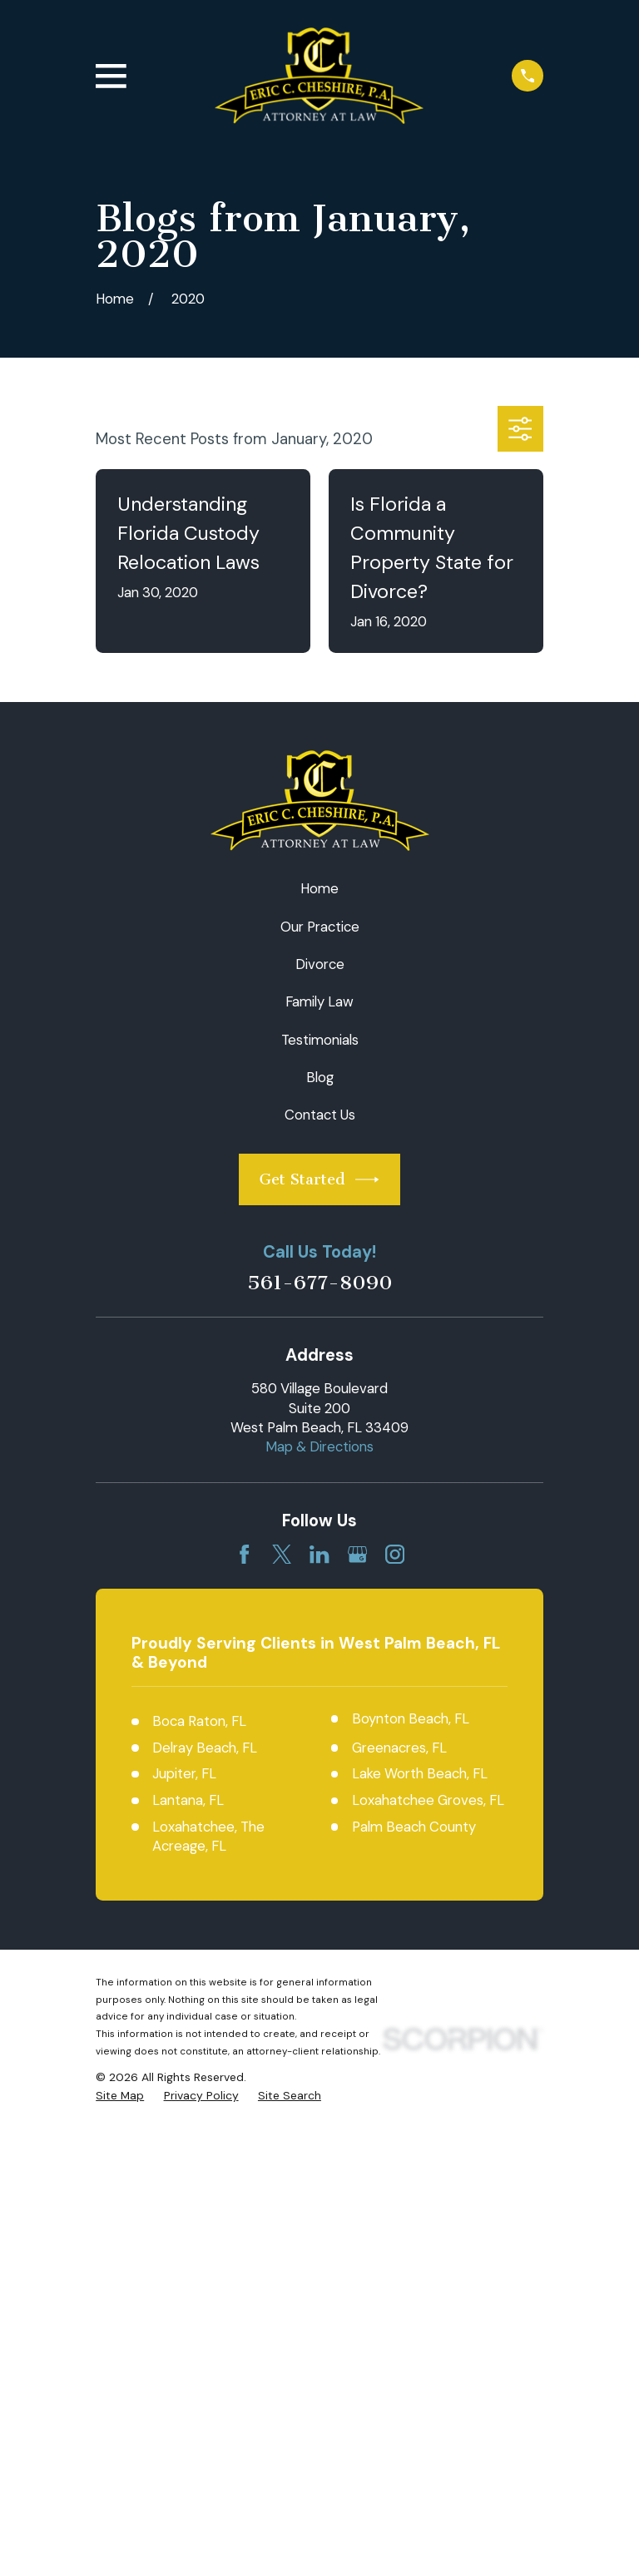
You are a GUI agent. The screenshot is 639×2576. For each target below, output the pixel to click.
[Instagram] (394, 1554)
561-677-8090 (320, 1282)
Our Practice (319, 926)
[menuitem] (120, 2096)
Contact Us (320, 1114)
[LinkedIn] (319, 1554)
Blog (320, 1077)
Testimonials (320, 1040)
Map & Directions (319, 1446)
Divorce (319, 964)
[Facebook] (244, 1554)
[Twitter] (281, 1554)
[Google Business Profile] (357, 1554)
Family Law (319, 1001)
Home (319, 888)
